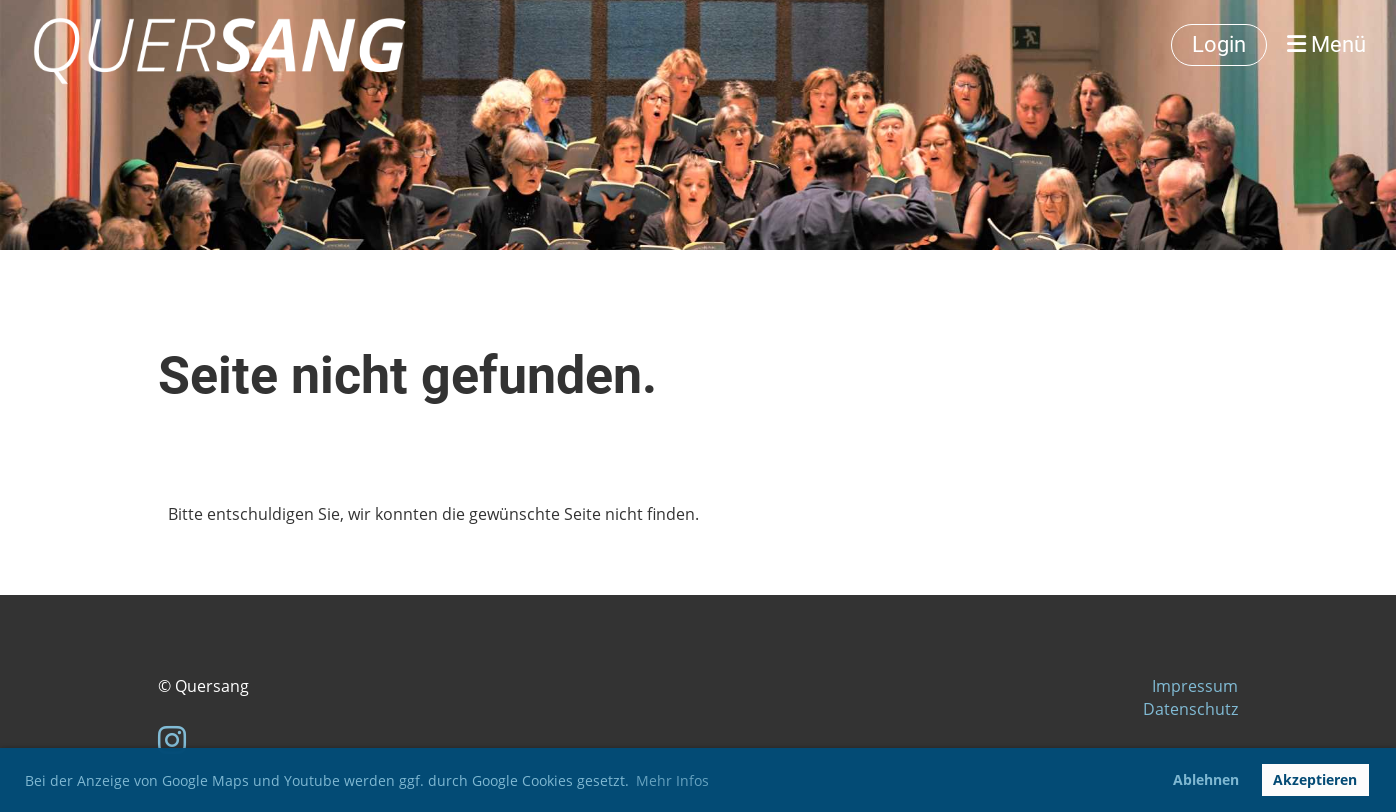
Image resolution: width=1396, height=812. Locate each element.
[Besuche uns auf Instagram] (172, 739)
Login (1219, 44)
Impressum (1195, 686)
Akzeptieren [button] (1315, 779)
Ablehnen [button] (1206, 779)
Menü (1326, 44)
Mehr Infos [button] (672, 780)
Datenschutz (1190, 709)
